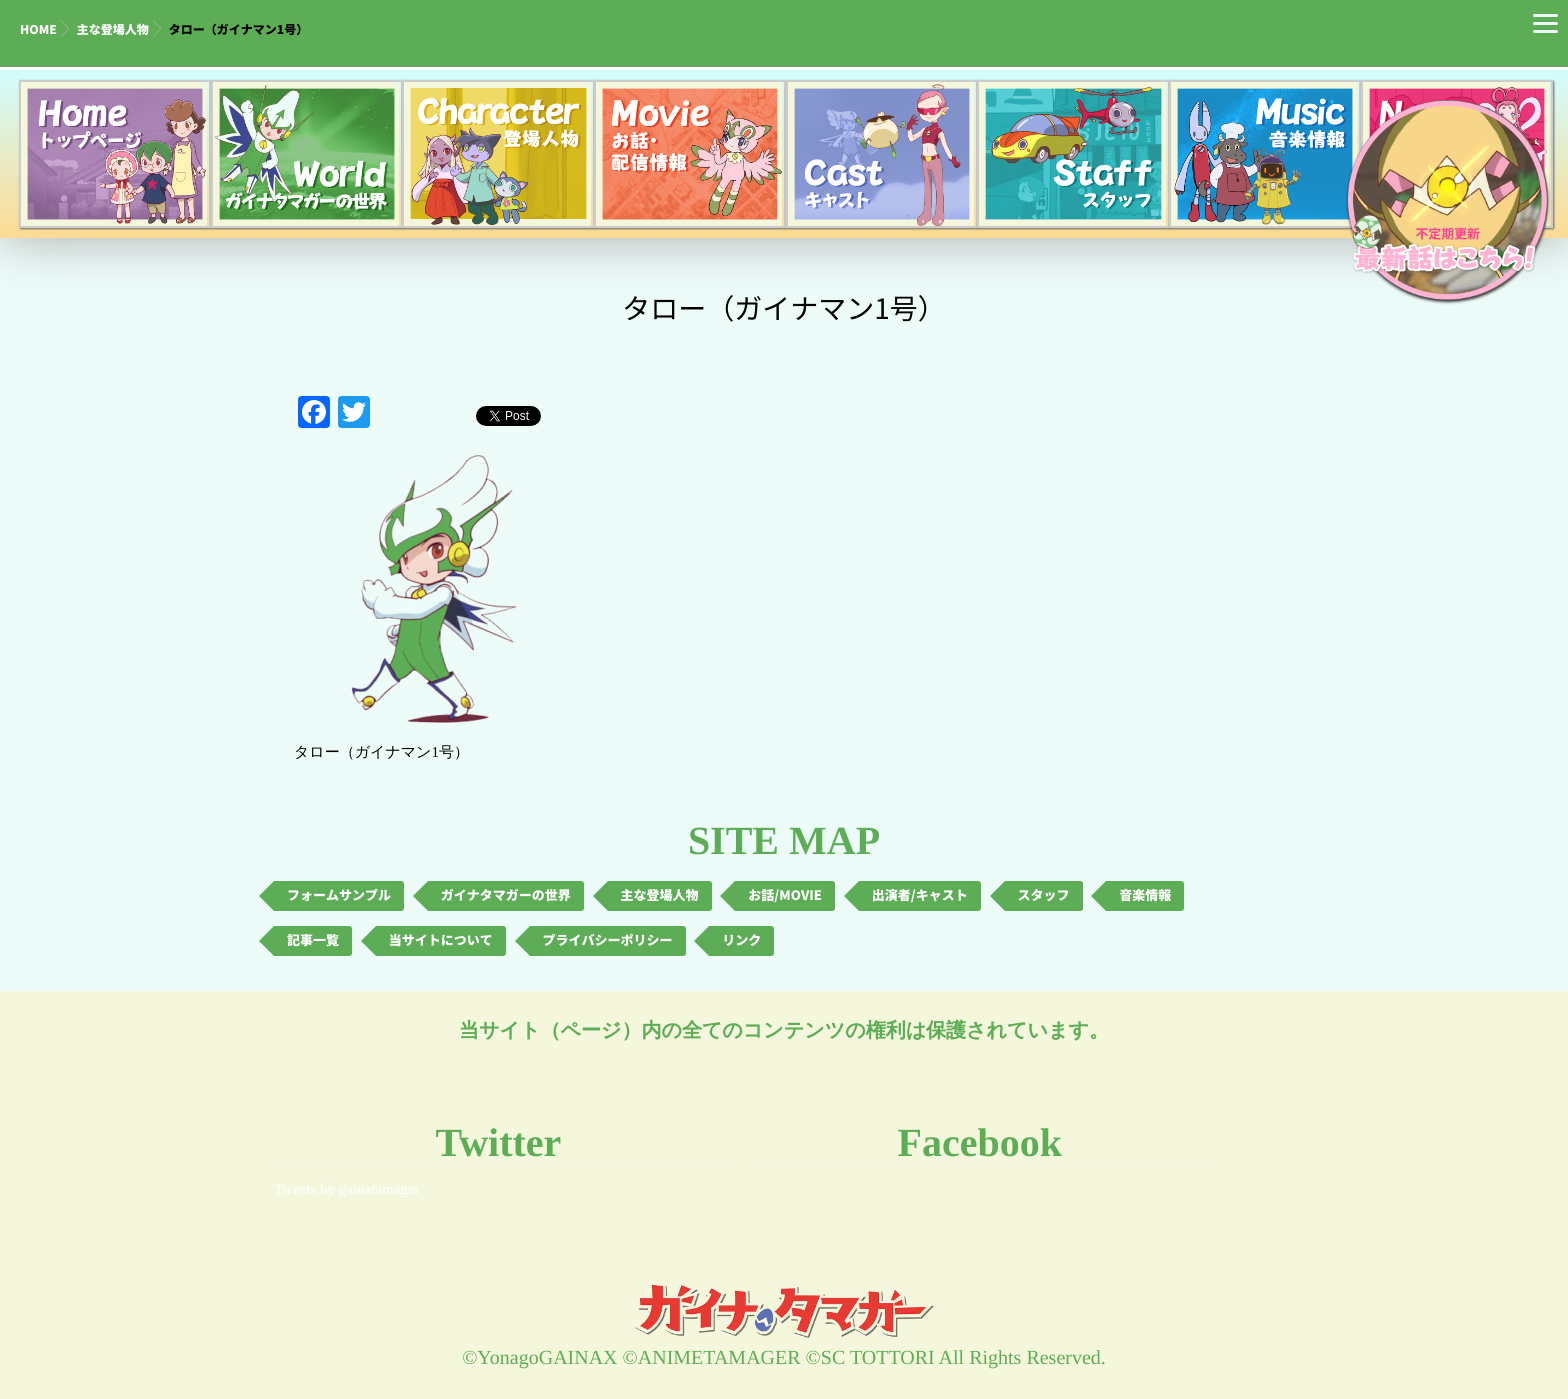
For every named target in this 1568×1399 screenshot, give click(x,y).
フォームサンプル (339, 895)
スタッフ (1044, 895)
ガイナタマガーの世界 (506, 895)
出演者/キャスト (920, 895)
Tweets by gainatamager (347, 1190)
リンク (741, 940)
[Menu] (1545, 22)
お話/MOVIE (785, 895)
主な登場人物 (113, 30)
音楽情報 (1145, 895)
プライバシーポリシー (608, 940)
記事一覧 (313, 940)
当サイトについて (441, 940)
